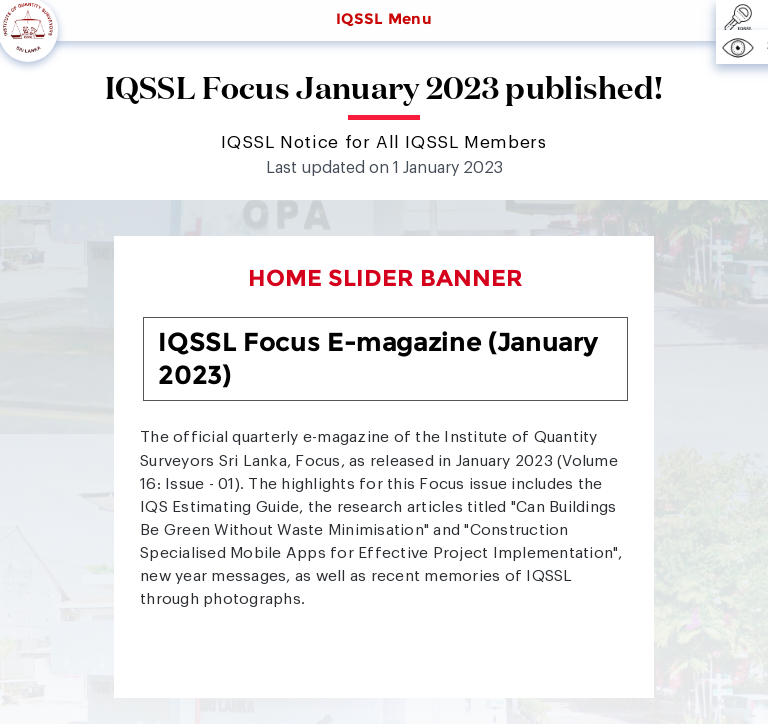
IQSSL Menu (384, 19)
